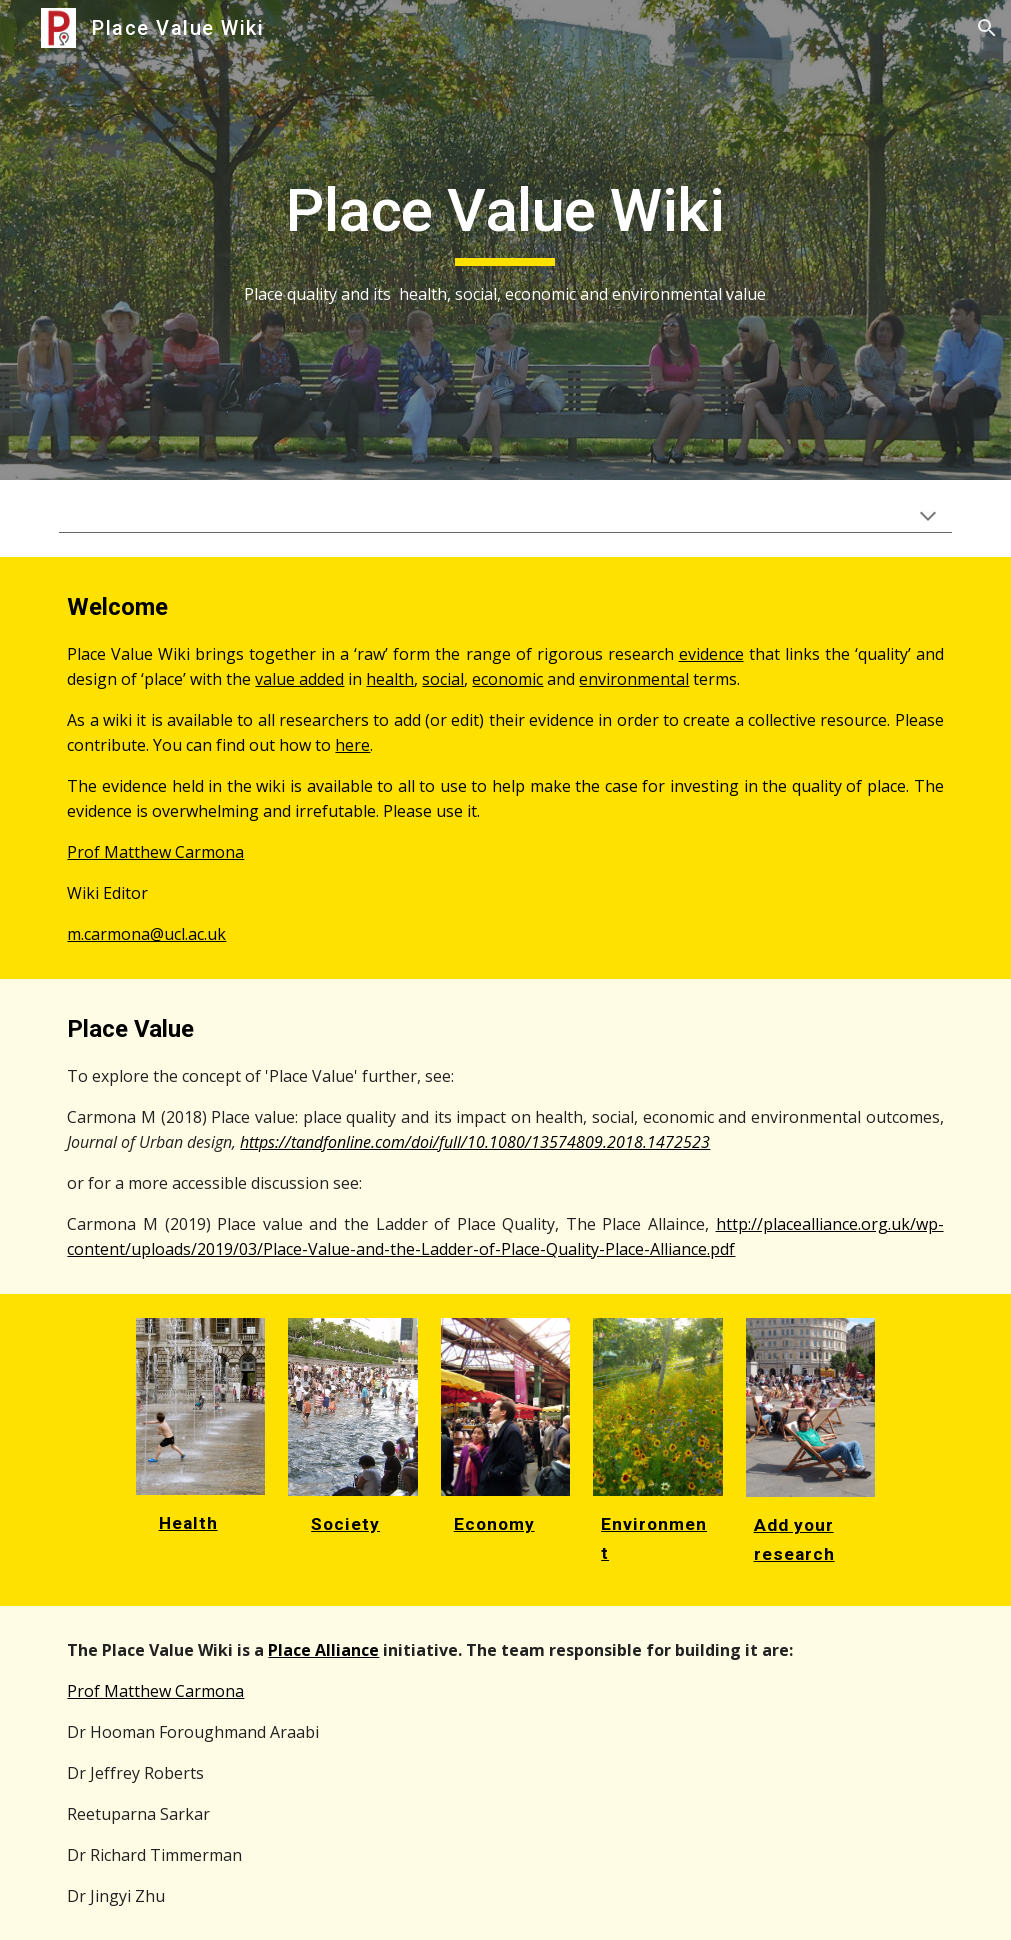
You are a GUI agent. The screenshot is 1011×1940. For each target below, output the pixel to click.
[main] (506, 240)
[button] (987, 28)
